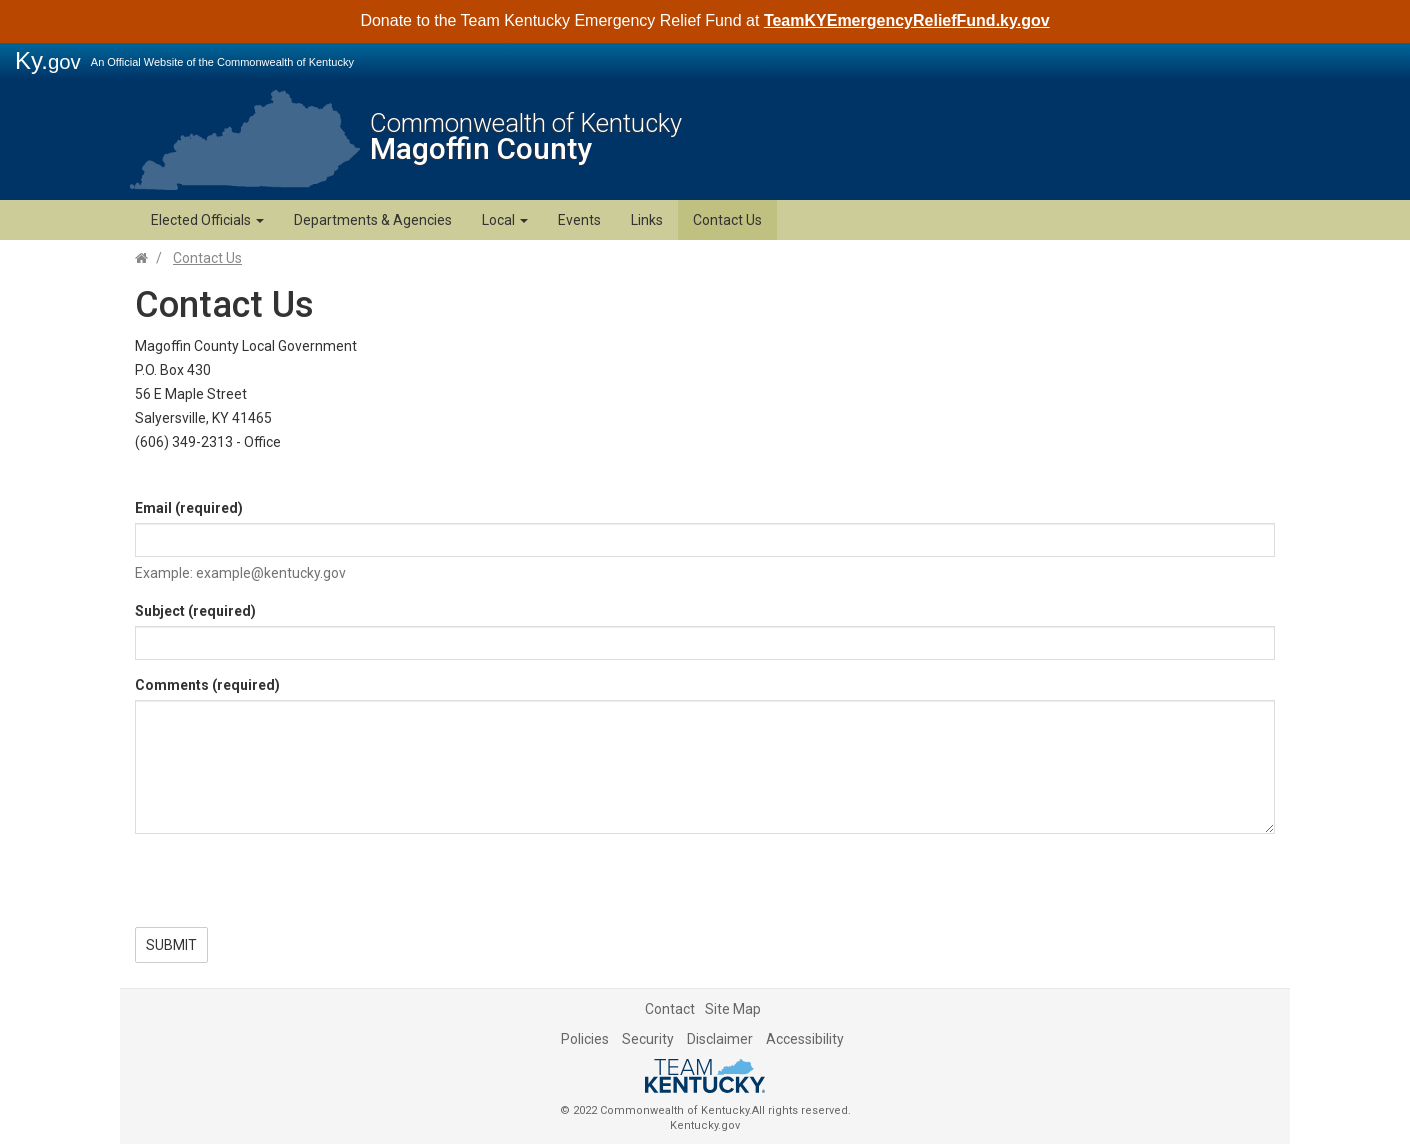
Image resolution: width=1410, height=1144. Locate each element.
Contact (670, 1009)
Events (579, 220)
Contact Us (727, 220)
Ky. (48, 60)
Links (647, 220)
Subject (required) (195, 611)
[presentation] (287, 888)
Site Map (733, 1009)
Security (648, 1039)
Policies (585, 1039)
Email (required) (189, 508)
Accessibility (805, 1039)
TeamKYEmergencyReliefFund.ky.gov (907, 20)
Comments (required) (207, 685)
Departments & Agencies (373, 220)
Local (505, 220)
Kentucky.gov (705, 1125)
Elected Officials (207, 220)
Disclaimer (720, 1039)
